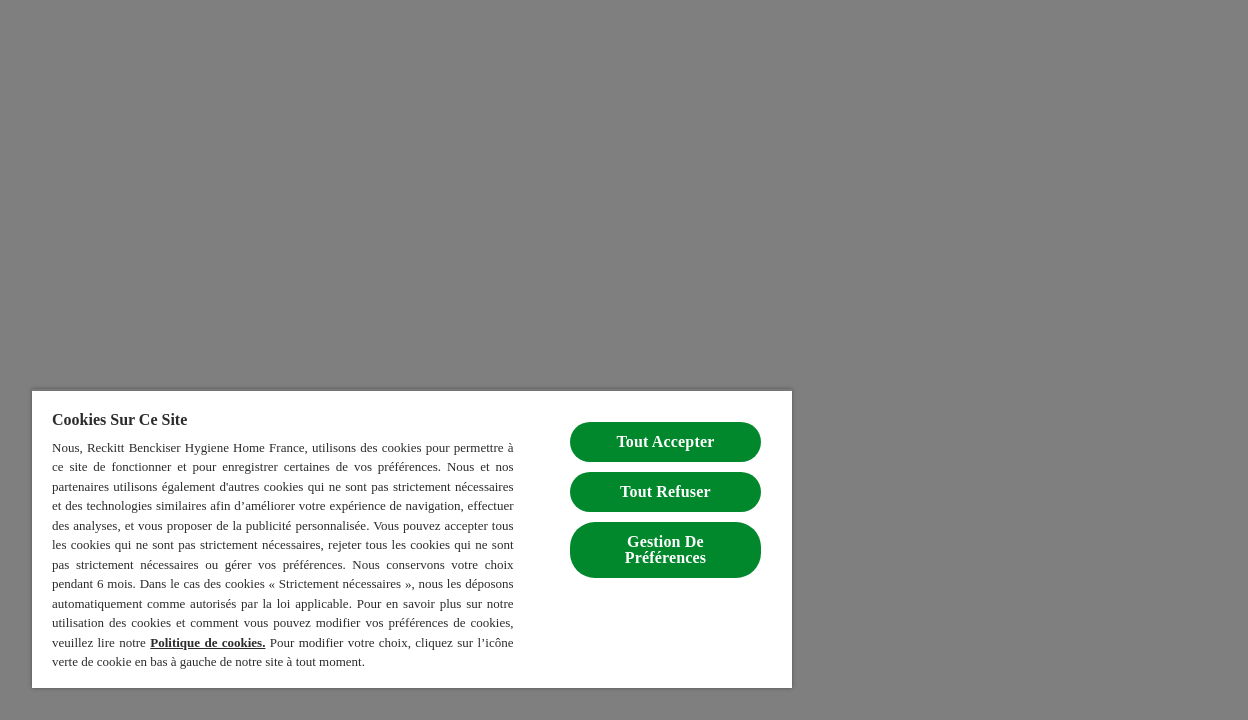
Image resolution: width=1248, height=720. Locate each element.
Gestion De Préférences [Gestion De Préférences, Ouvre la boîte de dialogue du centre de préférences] (634, 529)
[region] (394, 528)
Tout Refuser (634, 471)
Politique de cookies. (108, 642)
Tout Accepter (635, 421)
